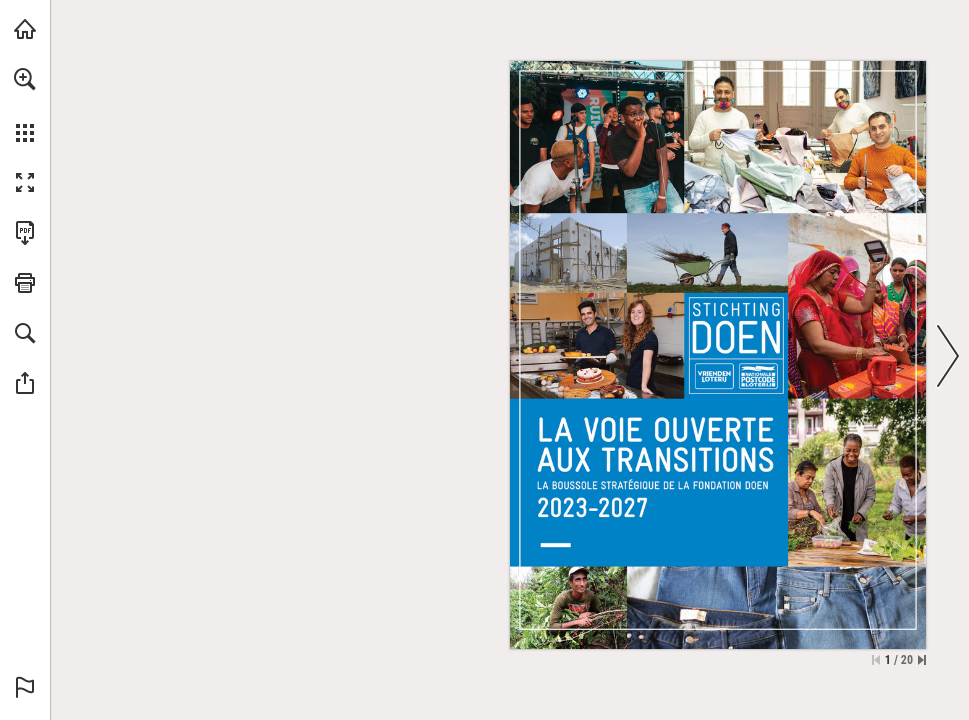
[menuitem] (25, 105)
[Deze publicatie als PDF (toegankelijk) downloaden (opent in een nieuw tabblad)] (25, 233)
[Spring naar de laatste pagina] (922, 660)
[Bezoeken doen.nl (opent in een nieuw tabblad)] (25, 29)
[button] (25, 79)
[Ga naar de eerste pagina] (876, 660)
